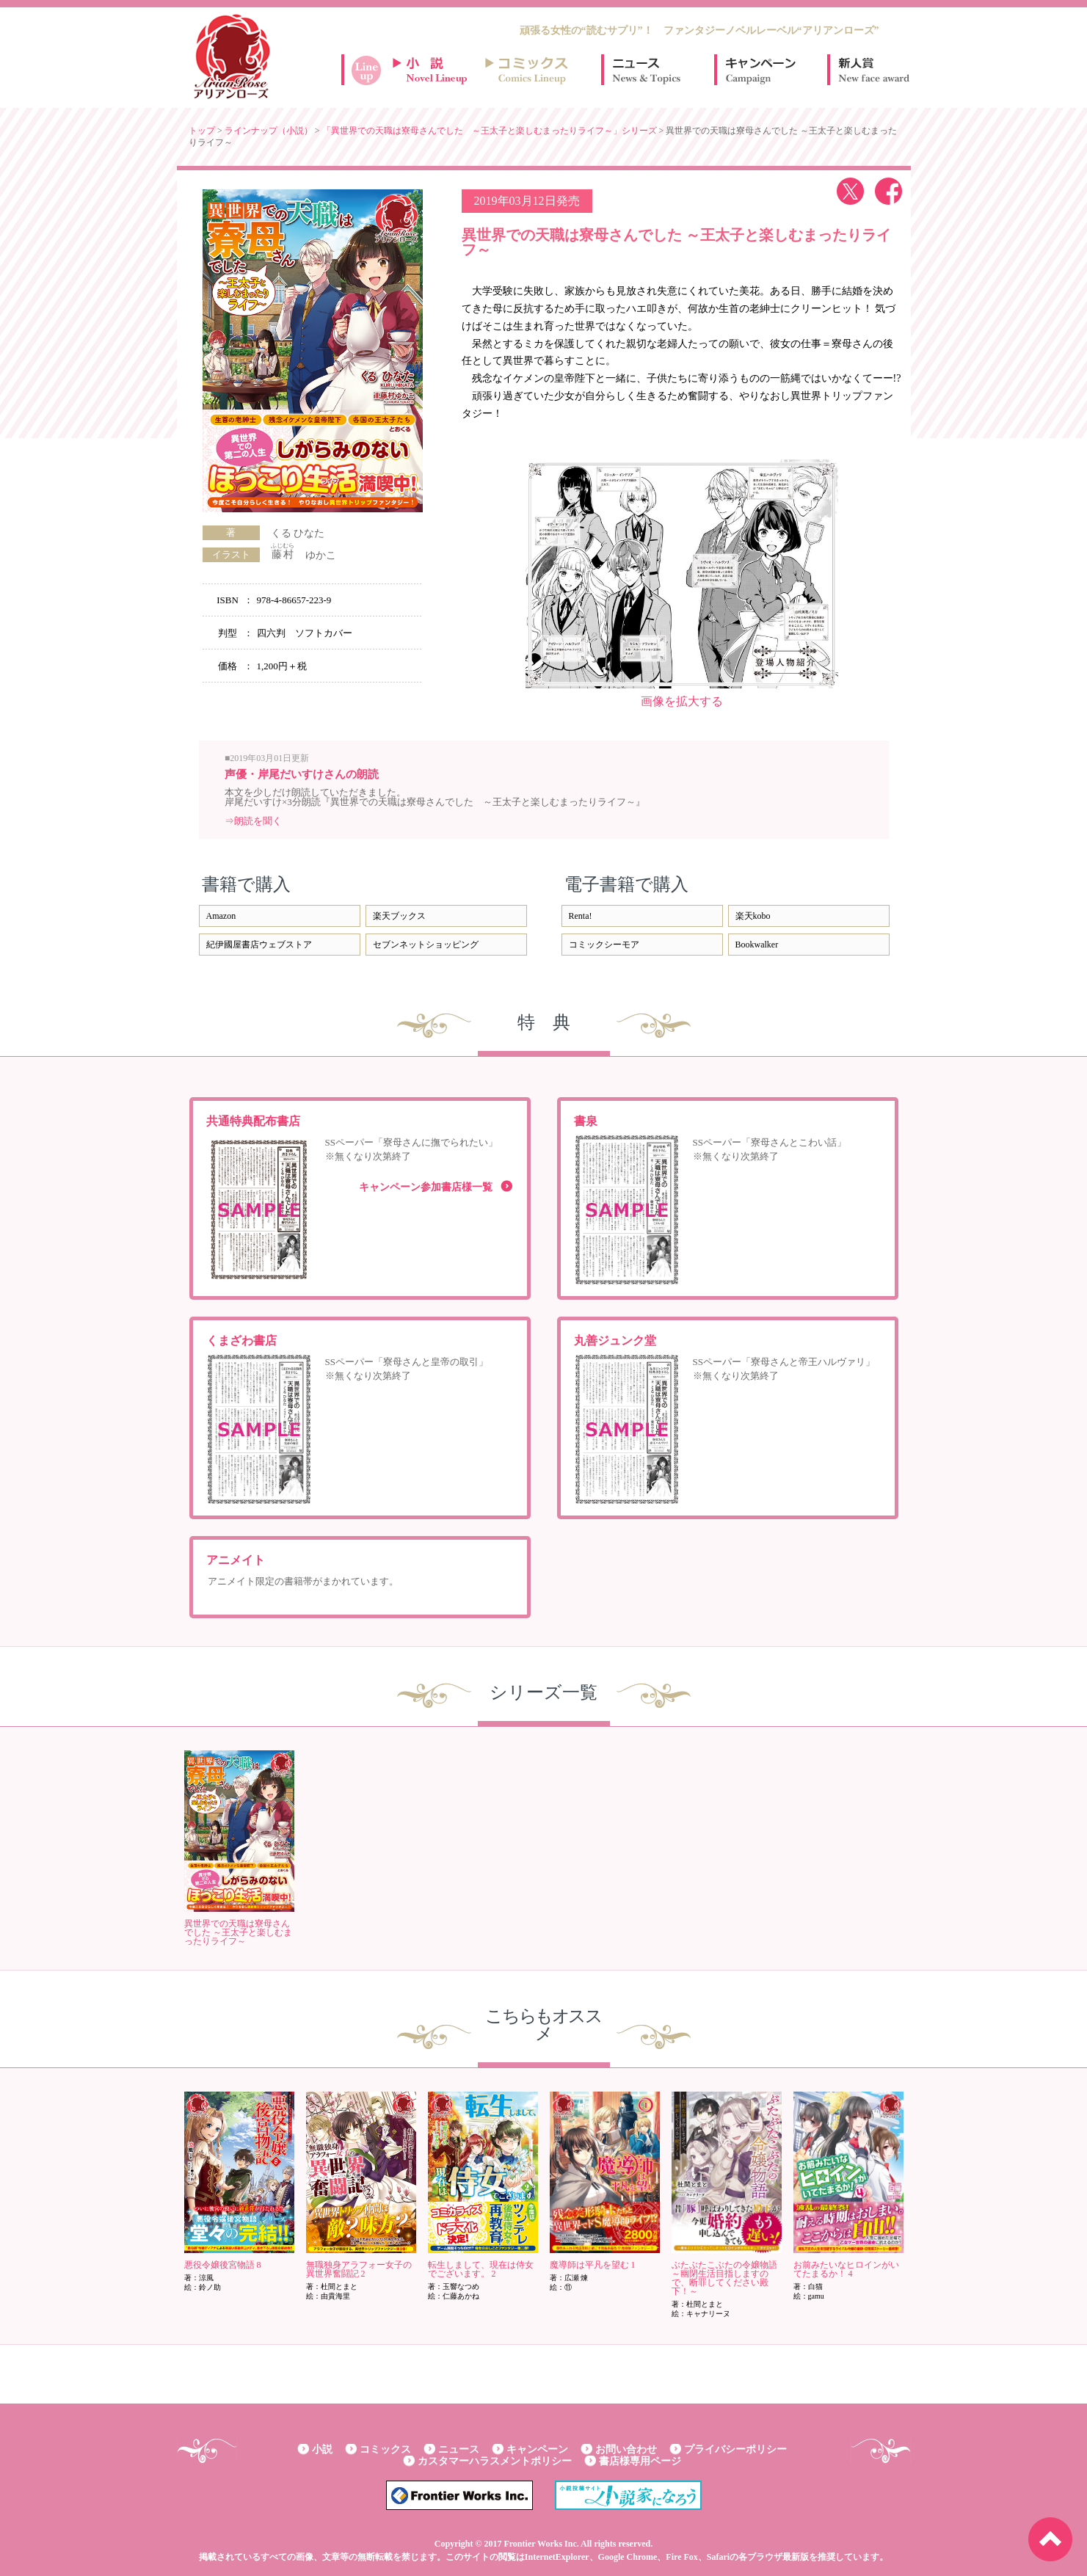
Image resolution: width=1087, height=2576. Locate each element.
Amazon (221, 916)
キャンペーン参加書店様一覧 (425, 1187)
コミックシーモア (604, 944)
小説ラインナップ (437, 69)
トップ (202, 130)
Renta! (580, 916)
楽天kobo (753, 916)
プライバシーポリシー (735, 2449)
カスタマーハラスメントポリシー (495, 2461)
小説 (322, 2449)
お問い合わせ (626, 2449)
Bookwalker (757, 944)
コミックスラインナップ (529, 69)
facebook (888, 191)
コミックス (385, 2449)
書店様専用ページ (640, 2461)
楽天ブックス (399, 916)
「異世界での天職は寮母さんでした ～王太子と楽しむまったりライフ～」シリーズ (489, 130)
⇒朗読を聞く (253, 820)
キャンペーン (759, 69)
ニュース (646, 69)
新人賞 (872, 69)
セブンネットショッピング (426, 944)
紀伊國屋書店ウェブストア (259, 944)
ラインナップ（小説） (269, 130)
